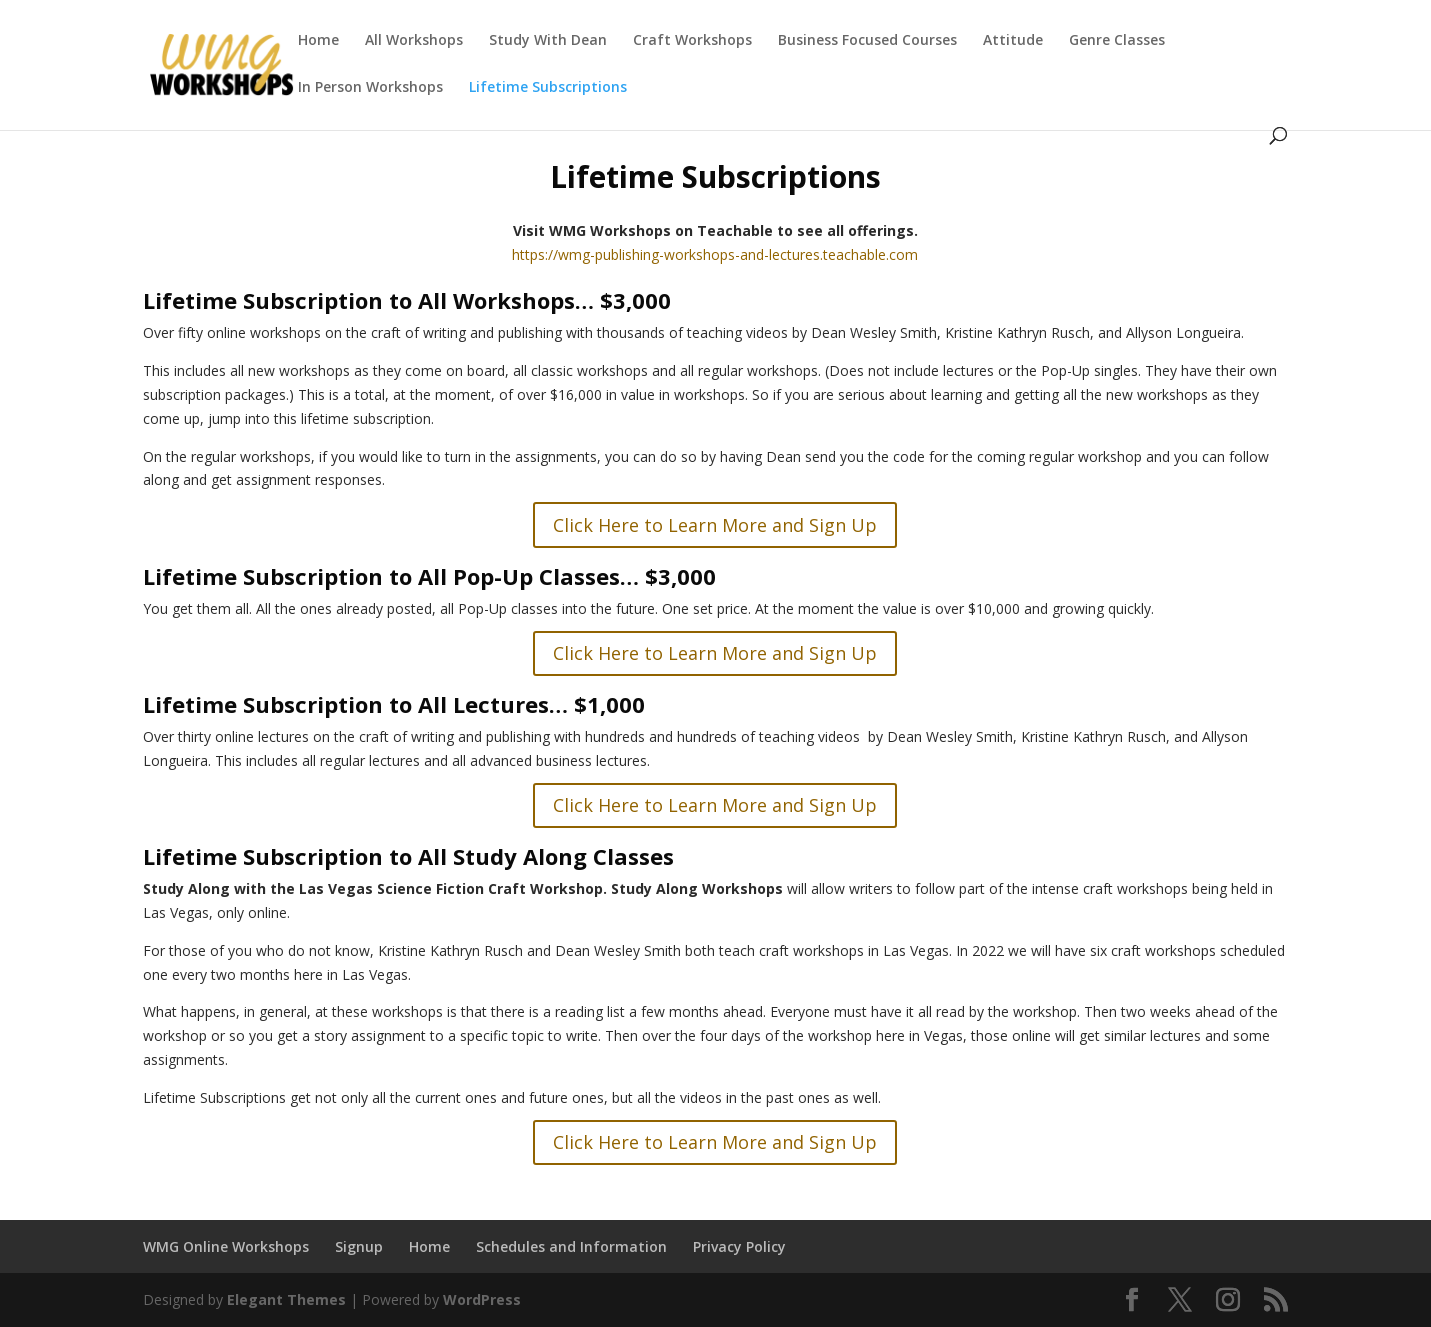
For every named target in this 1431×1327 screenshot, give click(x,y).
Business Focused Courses (867, 41)
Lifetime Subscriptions (548, 88)
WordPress (482, 1299)
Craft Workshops (692, 41)
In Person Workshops (370, 88)
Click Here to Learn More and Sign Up (715, 525)
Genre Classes (1117, 41)
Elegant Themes (286, 1299)
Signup (359, 1246)
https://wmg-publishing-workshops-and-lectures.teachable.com (715, 254)
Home (318, 41)
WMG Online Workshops (226, 1246)
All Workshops (414, 41)
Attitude (1013, 41)
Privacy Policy (739, 1246)
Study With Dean (548, 41)
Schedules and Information (571, 1246)
